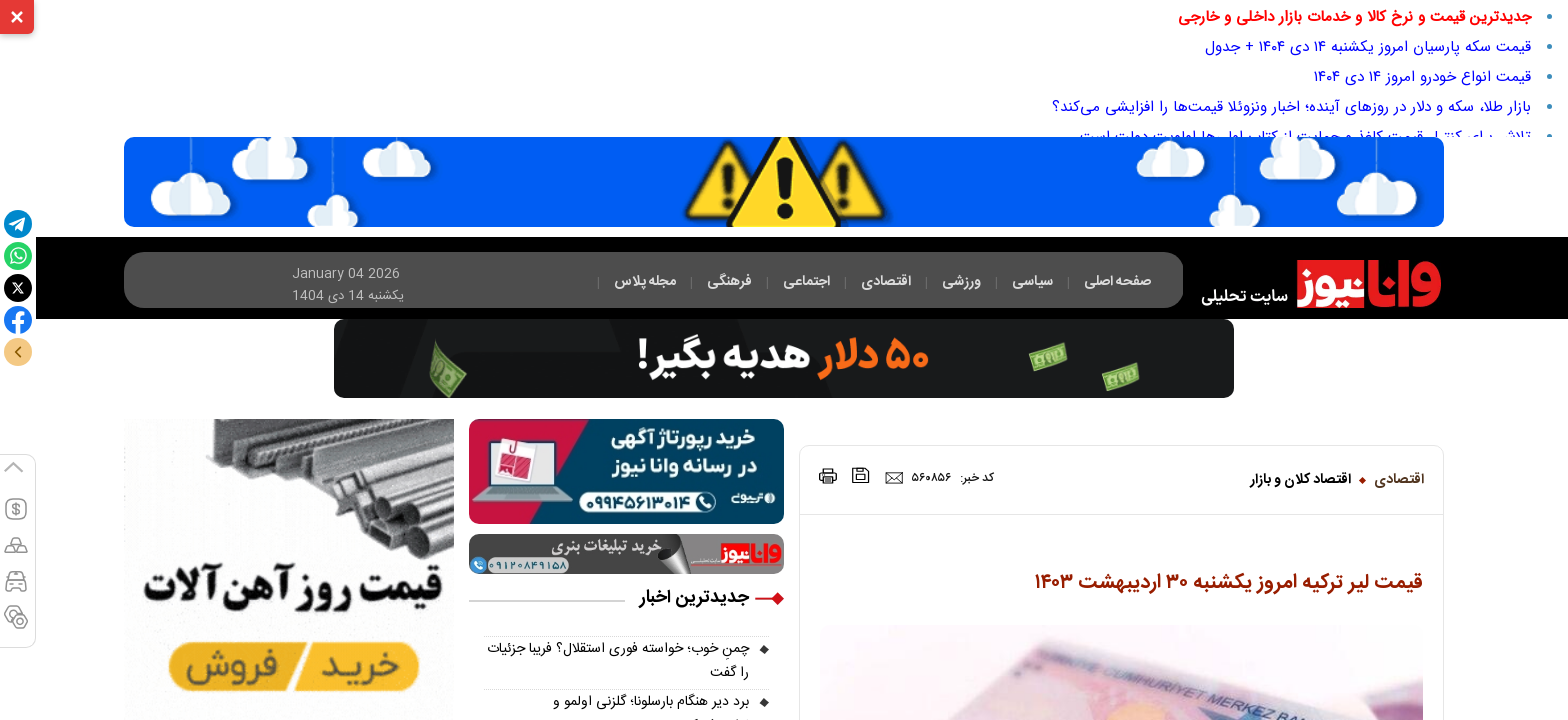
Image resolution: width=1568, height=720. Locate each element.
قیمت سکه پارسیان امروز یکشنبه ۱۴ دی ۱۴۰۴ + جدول (1368, 47)
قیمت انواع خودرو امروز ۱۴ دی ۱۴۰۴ (1422, 77)
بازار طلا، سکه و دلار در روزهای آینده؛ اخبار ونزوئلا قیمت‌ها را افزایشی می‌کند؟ (1291, 107)
